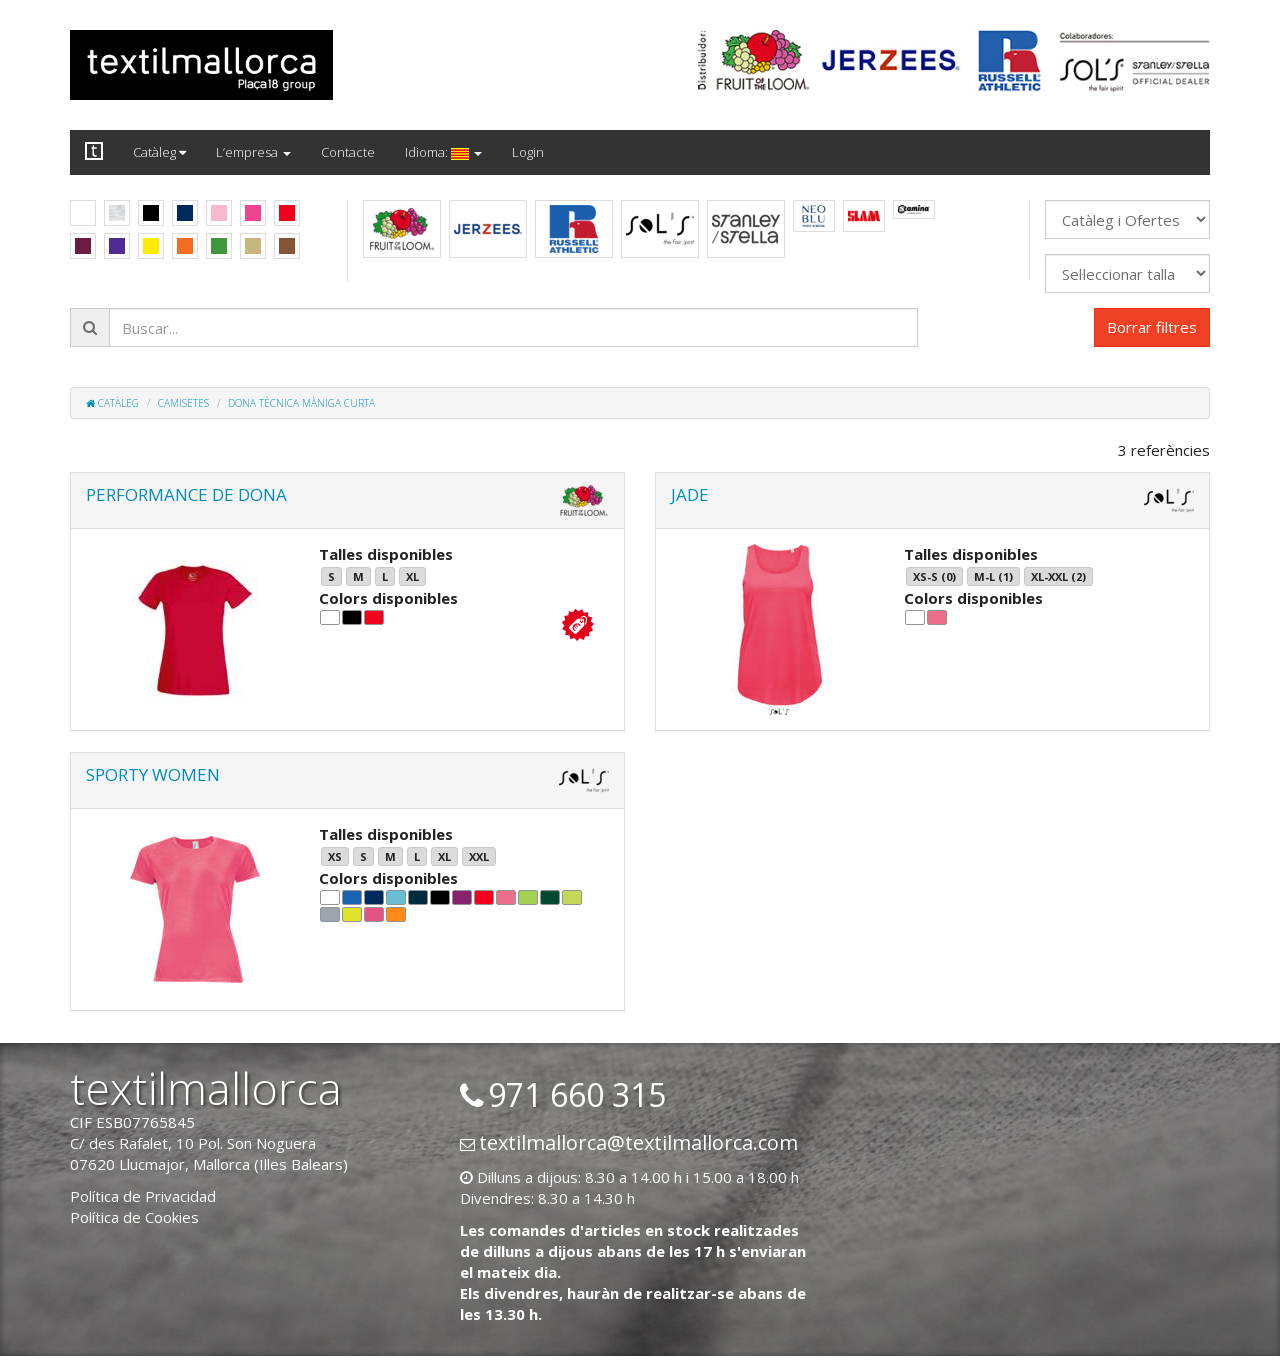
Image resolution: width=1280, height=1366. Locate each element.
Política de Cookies (134, 1217)
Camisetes (183, 403)
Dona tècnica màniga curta (301, 403)
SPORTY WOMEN (153, 774)
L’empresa (253, 152)
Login (528, 152)
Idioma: (443, 152)
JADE (690, 494)
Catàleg (159, 152)
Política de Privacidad (143, 1196)
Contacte (348, 152)
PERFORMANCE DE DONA (186, 494)
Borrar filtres (1152, 327)
